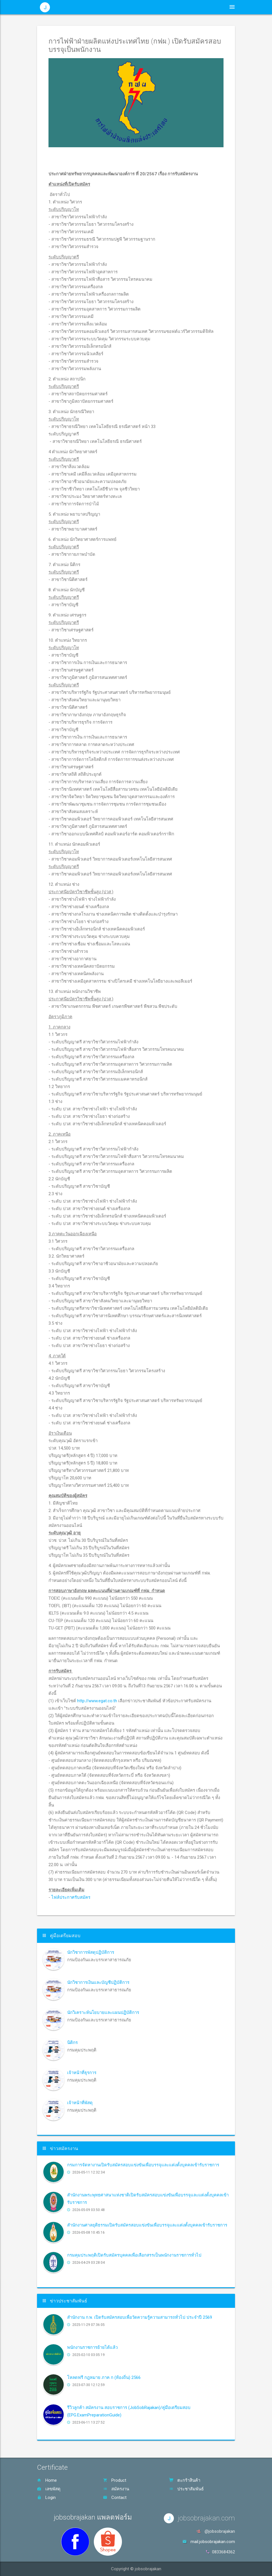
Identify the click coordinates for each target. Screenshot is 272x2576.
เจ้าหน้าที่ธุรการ (81, 2072)
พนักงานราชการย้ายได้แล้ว (92, 2347)
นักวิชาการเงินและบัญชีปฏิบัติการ (98, 1982)
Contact (115, 2497)
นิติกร (72, 2042)
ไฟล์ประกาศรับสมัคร (70, 1897)
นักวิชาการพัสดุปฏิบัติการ (90, 1952)
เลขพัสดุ (49, 2488)
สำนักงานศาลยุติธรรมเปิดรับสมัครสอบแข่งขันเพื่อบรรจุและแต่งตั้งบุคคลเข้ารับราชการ (147, 2225)
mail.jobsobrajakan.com (213, 2541)
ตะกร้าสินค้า (184, 2480)
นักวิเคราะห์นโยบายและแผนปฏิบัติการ (103, 2012)
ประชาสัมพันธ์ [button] (146, 7)
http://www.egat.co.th (97, 1700)
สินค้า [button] (175, 7)
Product (114, 2480)
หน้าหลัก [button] (116, 7)
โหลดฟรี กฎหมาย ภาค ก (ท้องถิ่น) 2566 (104, 2377)
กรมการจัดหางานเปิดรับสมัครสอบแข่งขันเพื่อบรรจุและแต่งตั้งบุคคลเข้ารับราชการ (143, 2164)
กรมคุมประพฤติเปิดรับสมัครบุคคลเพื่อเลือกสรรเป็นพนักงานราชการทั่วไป (134, 2255)
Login (46, 2497)
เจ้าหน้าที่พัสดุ (80, 2102)
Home (47, 2480)
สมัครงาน (116, 2488)
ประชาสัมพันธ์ (186, 2488)
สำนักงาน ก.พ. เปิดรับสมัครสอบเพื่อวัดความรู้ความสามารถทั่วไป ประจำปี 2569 (139, 2317)
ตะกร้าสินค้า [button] (203, 7)
